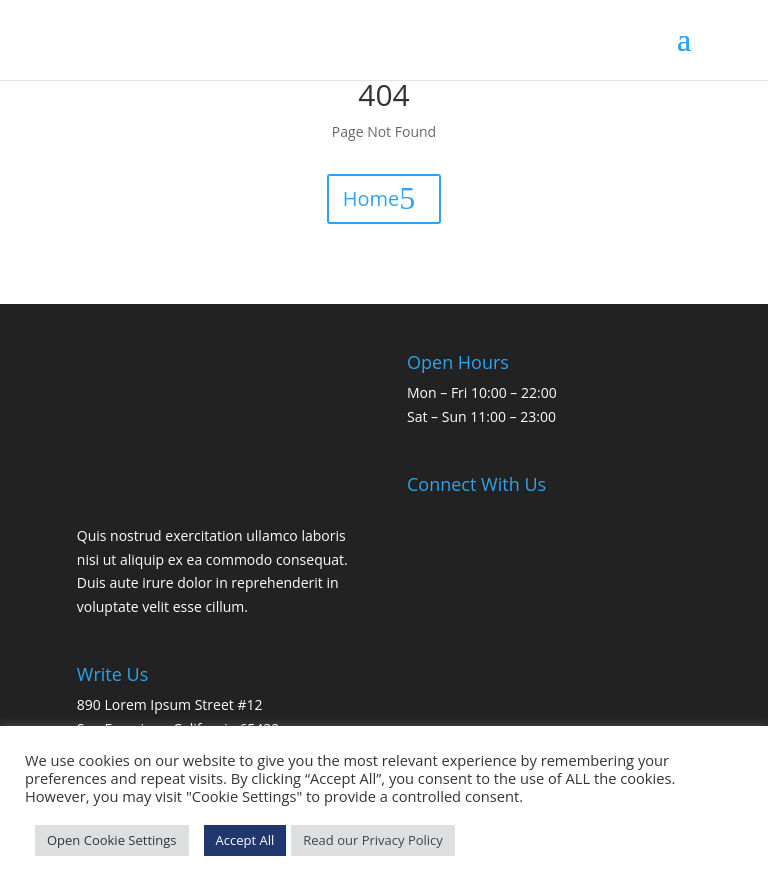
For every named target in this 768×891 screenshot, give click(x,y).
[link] (126, 38)
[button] (684, 52)
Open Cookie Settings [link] (112, 840)
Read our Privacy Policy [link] (373, 840)
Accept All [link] (245, 840)
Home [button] (371, 198)
